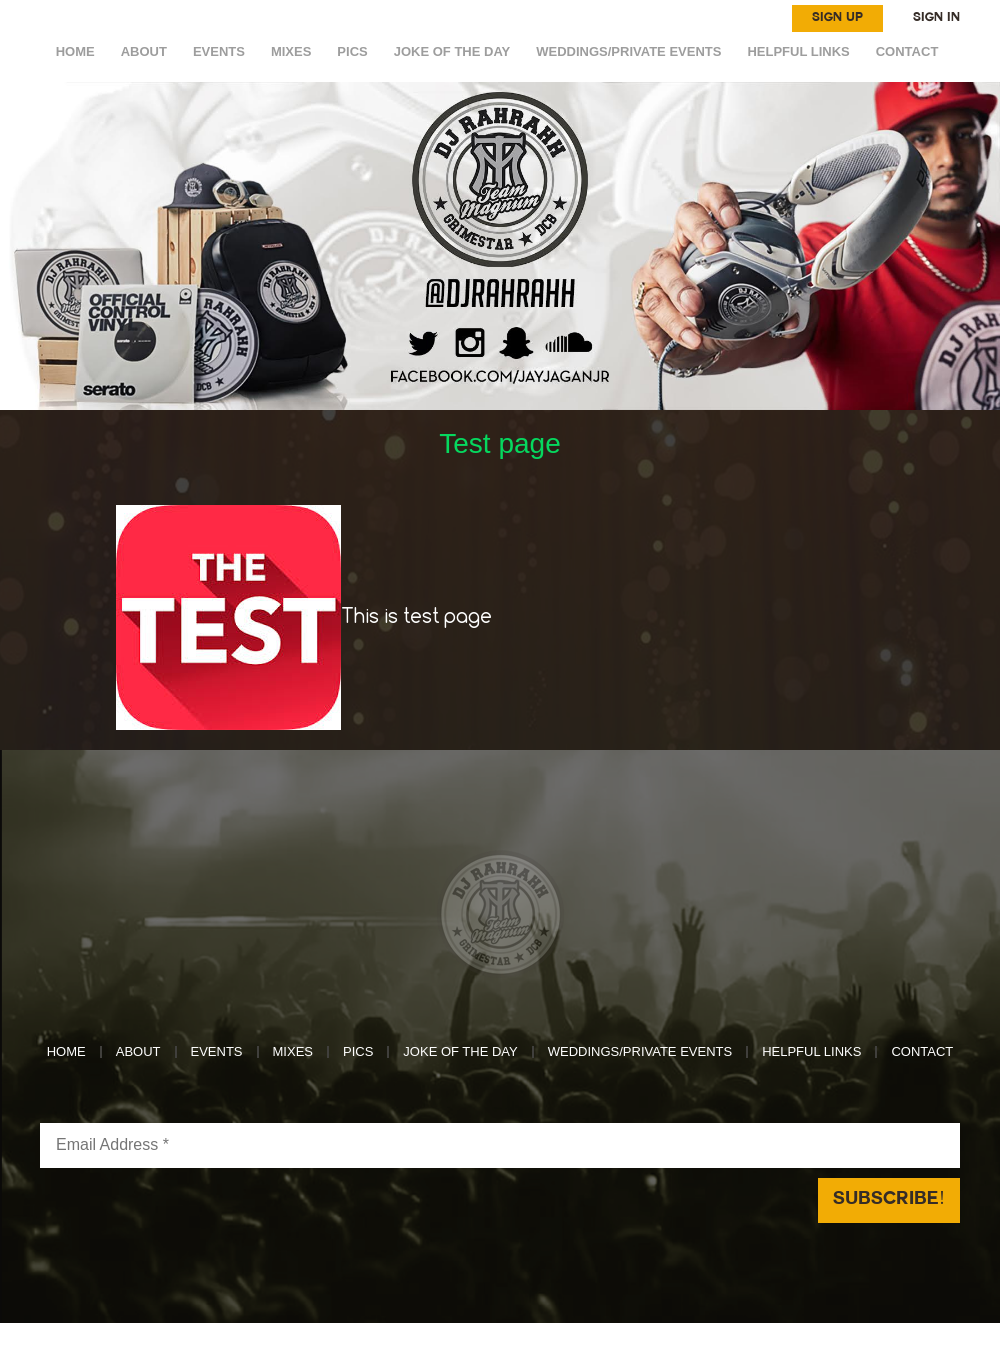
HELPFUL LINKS (798, 51)
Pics (352, 51)
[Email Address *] (500, 1145)
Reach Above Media (648, 1334)
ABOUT (144, 51)
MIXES (291, 51)
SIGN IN (936, 18)
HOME (75, 51)
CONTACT (907, 51)
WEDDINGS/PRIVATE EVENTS (628, 51)
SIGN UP (837, 18)
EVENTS (219, 51)
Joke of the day (452, 51)
